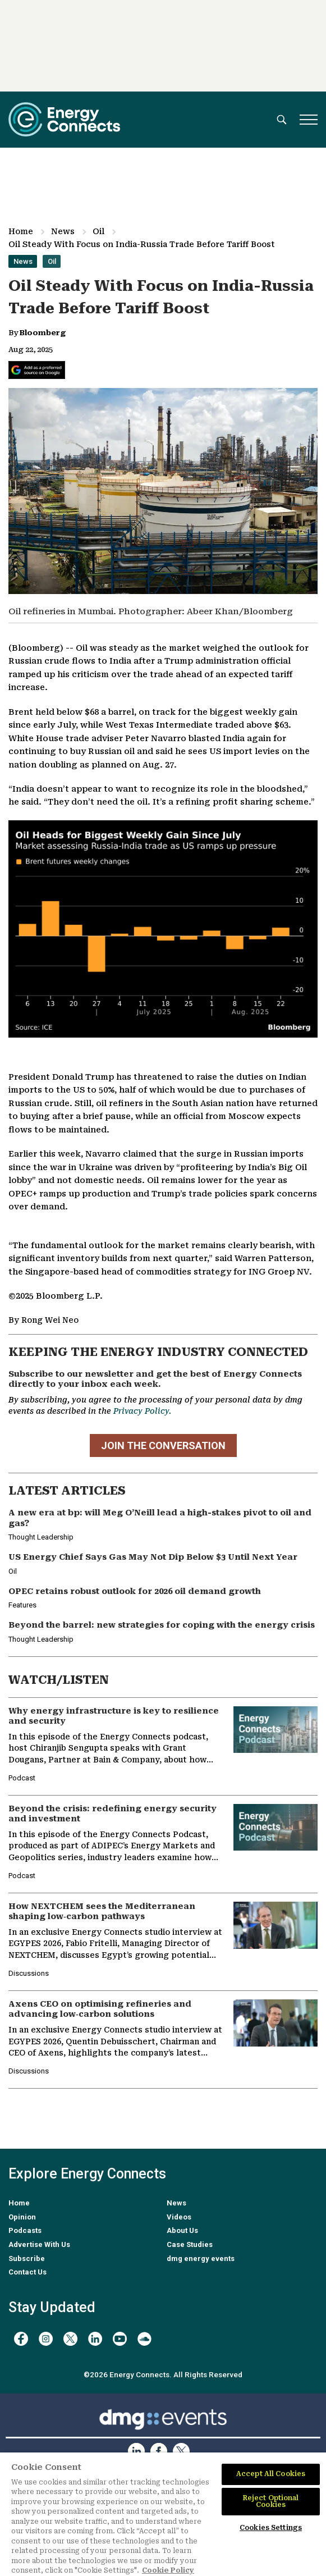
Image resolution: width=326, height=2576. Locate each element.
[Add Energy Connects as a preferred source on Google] (36, 370)
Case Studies (190, 2244)
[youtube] (120, 2339)
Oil (98, 231)
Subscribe (26, 2258)
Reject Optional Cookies (271, 2501)
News (63, 231)
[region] (163, 2514)
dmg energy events (201, 2258)
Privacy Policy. (142, 1410)
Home (20, 231)
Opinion (22, 2217)
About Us (182, 2230)
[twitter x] (70, 2339)
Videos (179, 2217)
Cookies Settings (271, 2528)
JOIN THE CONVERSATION (163, 1445)
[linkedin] (95, 2339)
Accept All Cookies (270, 2474)
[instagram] (46, 2339)
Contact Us (27, 2272)
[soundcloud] (144, 2339)
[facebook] (21, 2339)
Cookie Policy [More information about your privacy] (168, 2570)
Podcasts (25, 2230)
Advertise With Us (39, 2244)
